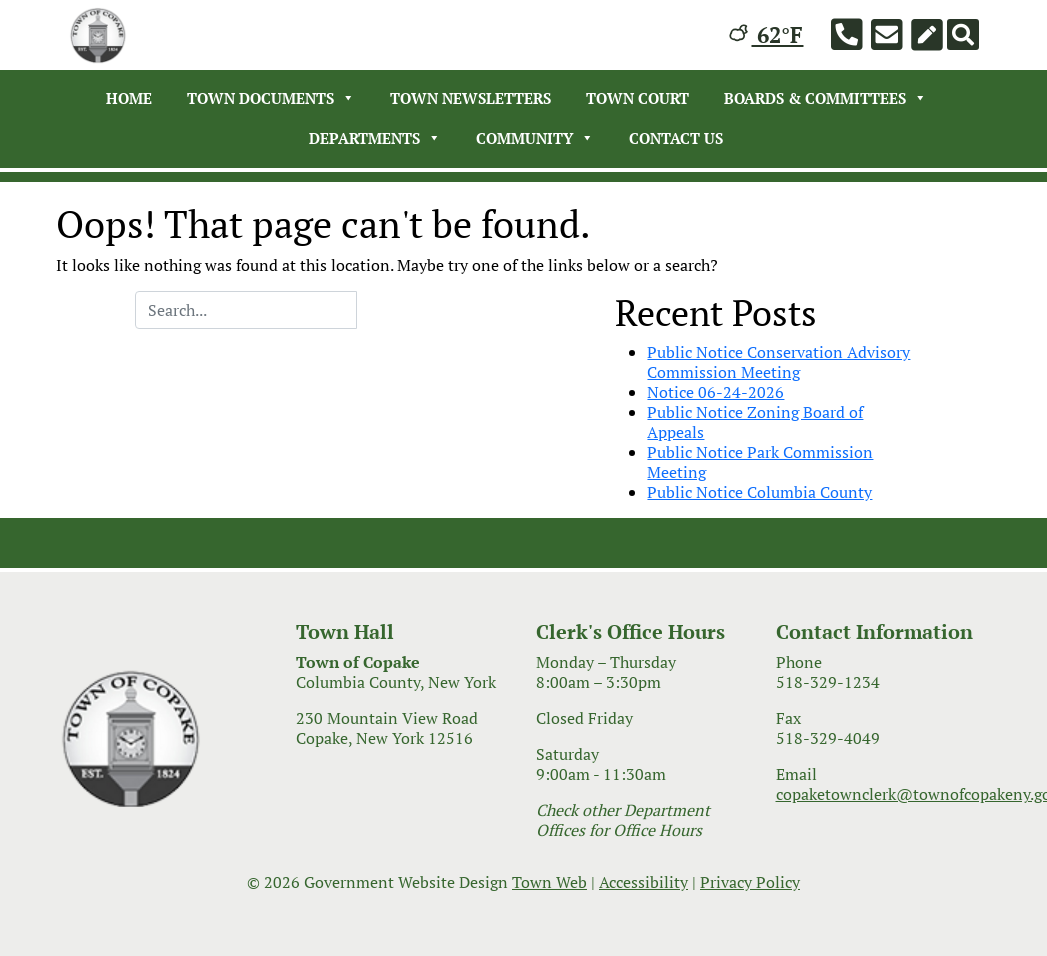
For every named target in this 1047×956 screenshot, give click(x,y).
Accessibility (643, 882)
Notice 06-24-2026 (715, 392)
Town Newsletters (470, 98)
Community (535, 138)
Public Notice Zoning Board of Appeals (755, 422)
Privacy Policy (750, 882)
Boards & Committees (825, 98)
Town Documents (271, 98)
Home (129, 98)
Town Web (549, 882)
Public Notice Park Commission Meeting (760, 462)
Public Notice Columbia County (759, 492)
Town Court (637, 98)
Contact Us (676, 138)
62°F (766, 34)
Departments (375, 138)
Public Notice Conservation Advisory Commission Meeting (778, 362)
